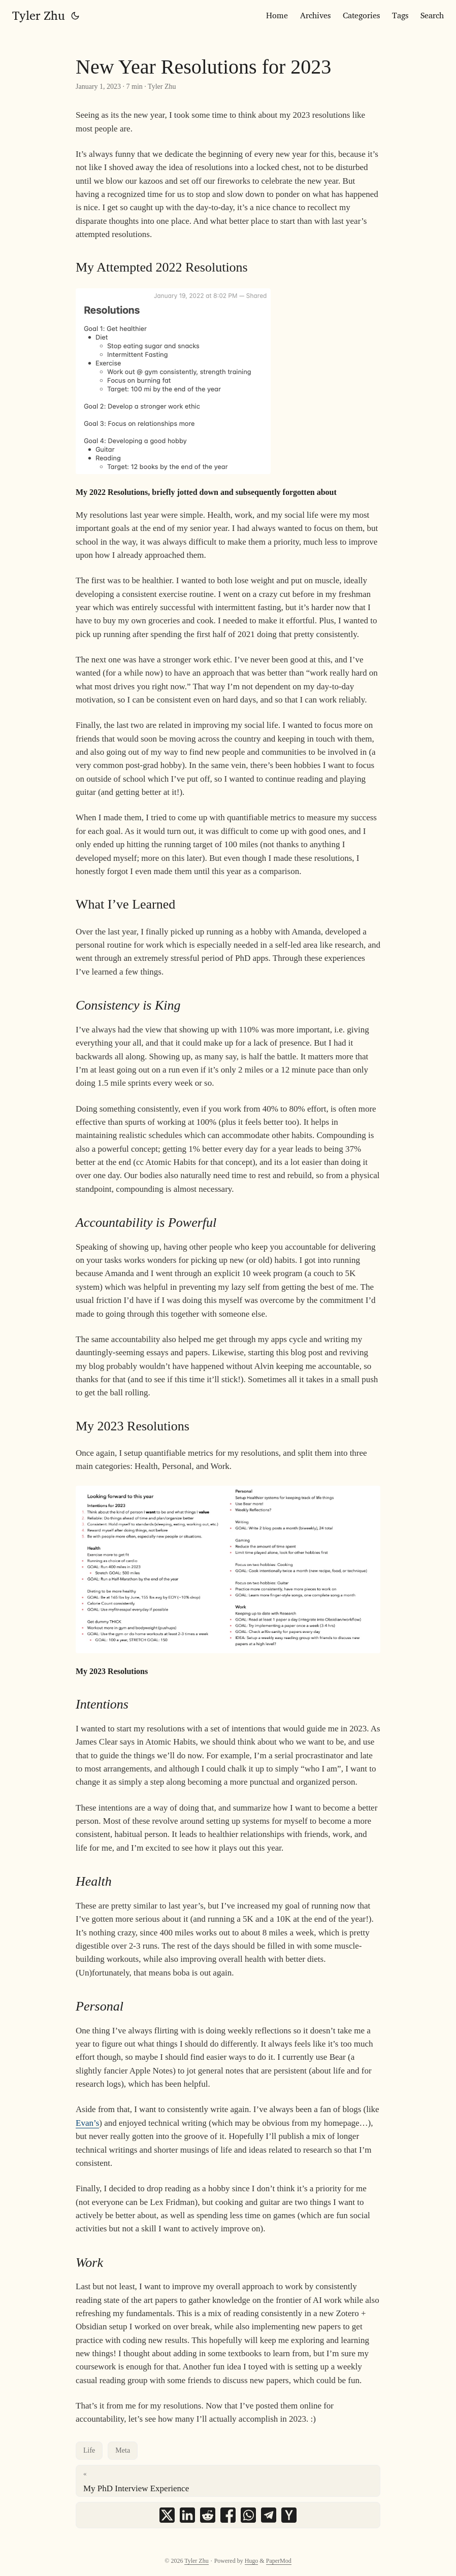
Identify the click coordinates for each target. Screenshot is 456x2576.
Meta (122, 2450)
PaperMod (278, 2560)
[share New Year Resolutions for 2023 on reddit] (207, 2515)
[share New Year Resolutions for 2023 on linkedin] (187, 2515)
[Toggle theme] (75, 15)
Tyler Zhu (38, 15)
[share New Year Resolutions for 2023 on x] (167, 2515)
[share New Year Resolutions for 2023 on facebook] (228, 2515)
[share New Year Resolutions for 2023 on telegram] (268, 2515)
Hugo (251, 2560)
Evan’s (87, 2123)
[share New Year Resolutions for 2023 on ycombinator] (289, 2515)
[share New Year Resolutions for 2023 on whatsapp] (248, 2515)
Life (89, 2450)
